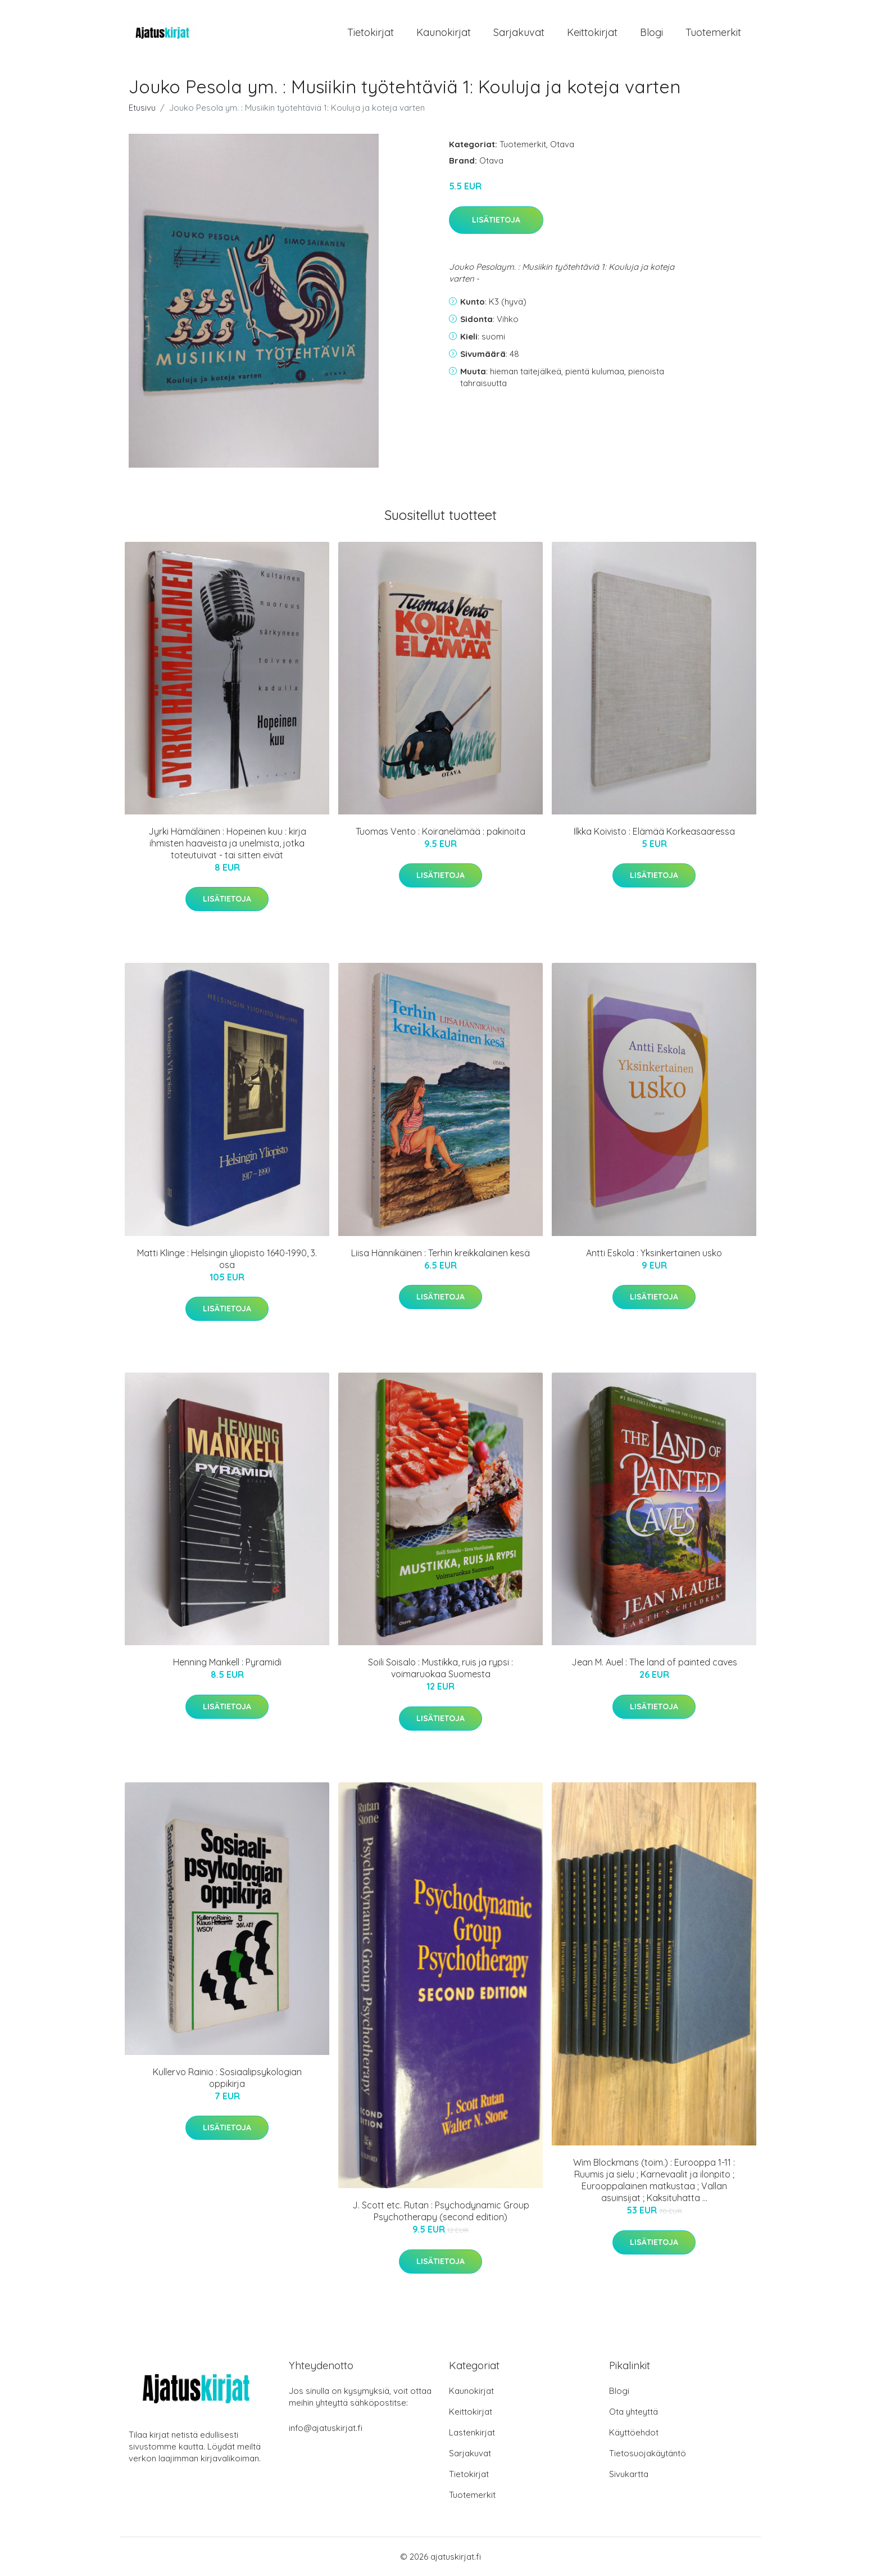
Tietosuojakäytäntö (647, 2453)
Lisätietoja (496, 220)
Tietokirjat (370, 32)
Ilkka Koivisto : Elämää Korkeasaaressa (654, 831)
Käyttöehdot (634, 2432)
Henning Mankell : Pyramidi (227, 1662)
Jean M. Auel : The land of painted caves (654, 1662)
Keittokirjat (592, 32)
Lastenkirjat (472, 2432)
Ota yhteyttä (633, 2411)
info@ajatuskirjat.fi (325, 2428)
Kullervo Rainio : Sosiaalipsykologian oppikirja (227, 2077)
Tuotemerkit (713, 32)
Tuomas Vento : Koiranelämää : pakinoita (440, 831)
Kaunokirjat (443, 32)
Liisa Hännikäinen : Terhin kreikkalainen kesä (440, 1252)
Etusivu (142, 107)
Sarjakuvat (518, 32)
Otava (562, 144)
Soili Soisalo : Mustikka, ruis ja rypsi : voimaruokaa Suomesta (440, 1667)
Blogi (651, 32)
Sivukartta (628, 2474)
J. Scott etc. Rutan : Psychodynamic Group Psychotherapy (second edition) (440, 2210)
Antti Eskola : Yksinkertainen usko (654, 1252)
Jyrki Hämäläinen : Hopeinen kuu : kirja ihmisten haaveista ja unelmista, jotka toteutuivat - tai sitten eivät (227, 843)
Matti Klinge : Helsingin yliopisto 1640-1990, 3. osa (227, 1258)
